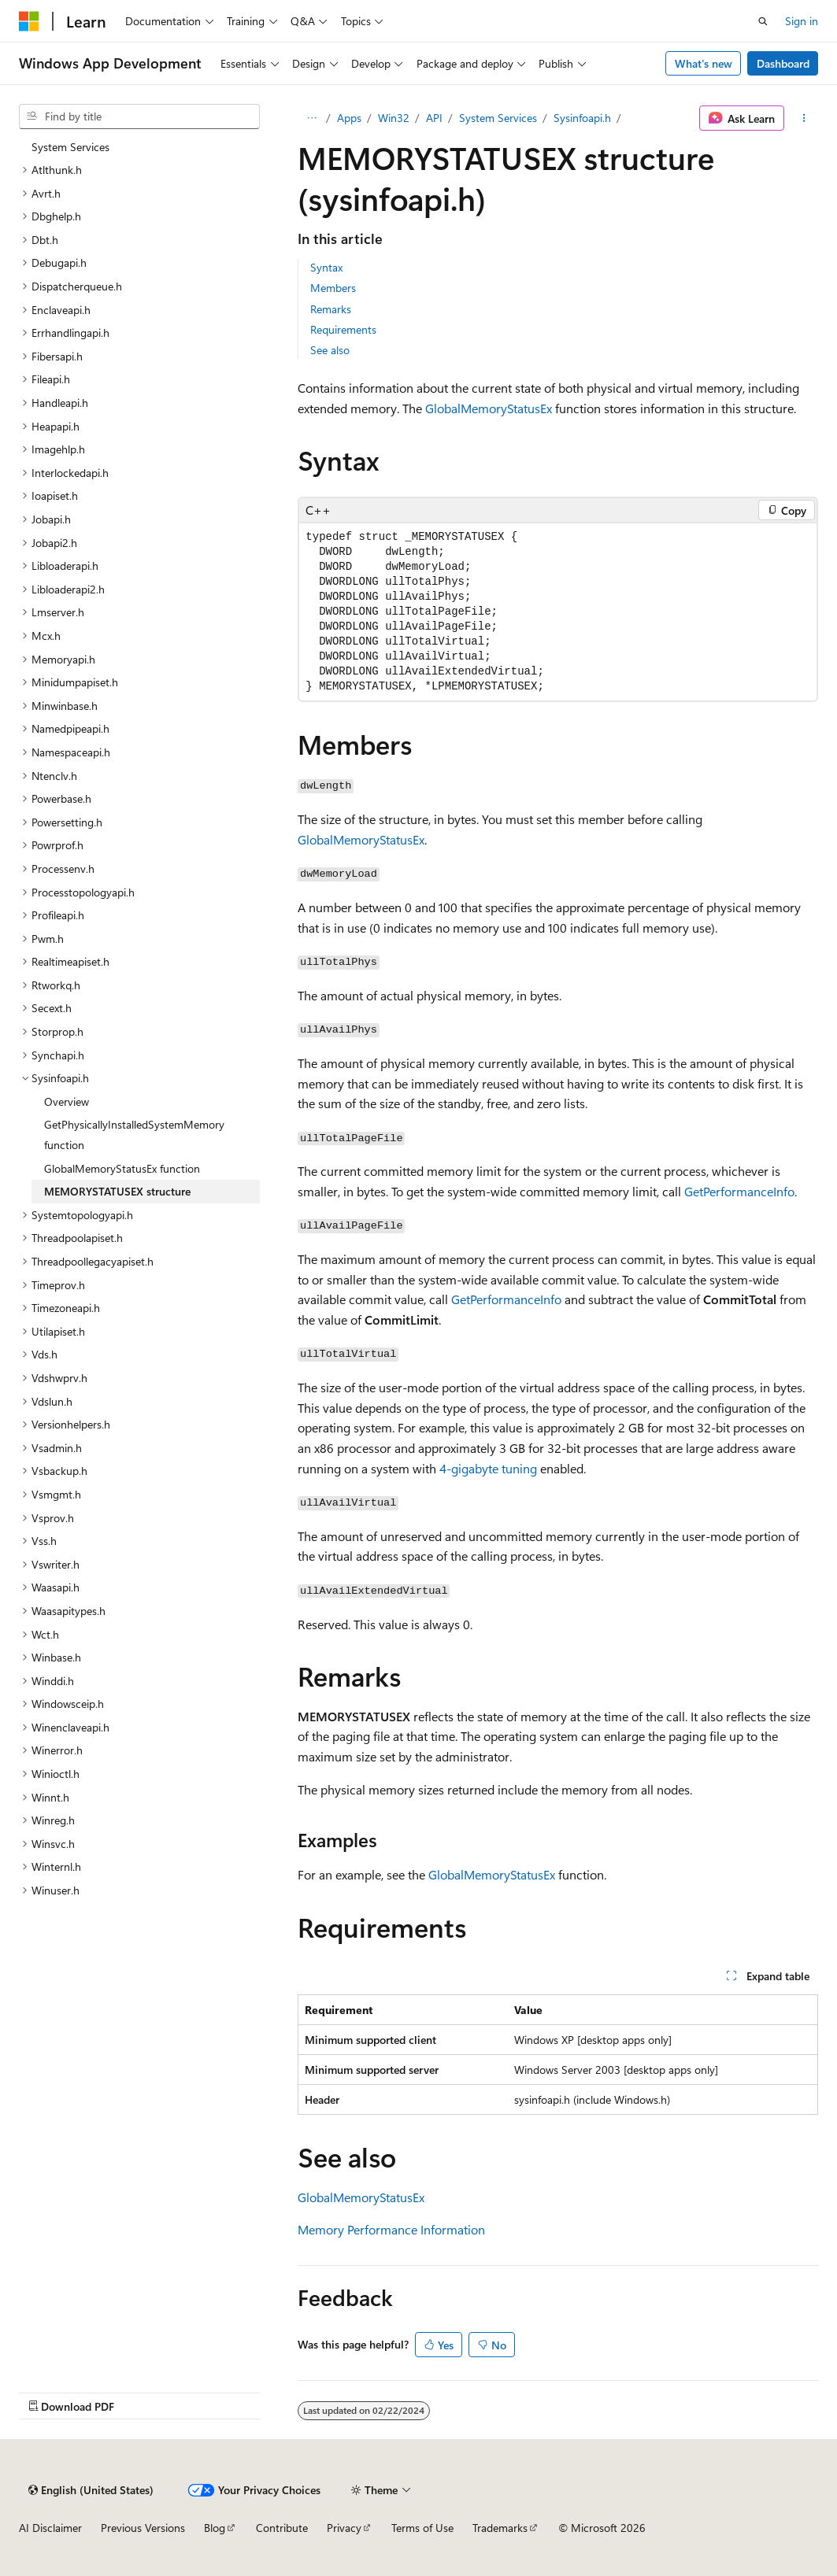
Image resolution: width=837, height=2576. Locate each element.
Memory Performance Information (391, 2229)
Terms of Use (422, 2527)
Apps (349, 117)
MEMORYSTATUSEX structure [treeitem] (117, 1191)
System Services (498, 117)
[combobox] (139, 116)
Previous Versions (143, 2527)
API (434, 117)
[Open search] (763, 21)
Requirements (343, 329)
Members (333, 287)
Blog (214, 2527)
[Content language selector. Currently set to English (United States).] (91, 2490)
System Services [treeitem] (70, 146)
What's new (703, 63)
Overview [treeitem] (66, 1101)
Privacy (344, 2527)
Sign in (801, 20)
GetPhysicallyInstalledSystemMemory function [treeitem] (134, 1134)
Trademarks (500, 2527)
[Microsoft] (29, 21)
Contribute (282, 2527)
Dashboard (783, 63)
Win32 (393, 117)
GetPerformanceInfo (739, 1191)
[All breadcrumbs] (311, 118)
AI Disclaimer (50, 2527)
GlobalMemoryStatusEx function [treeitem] (122, 1168)
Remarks (330, 308)
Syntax (326, 267)
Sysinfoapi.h (582, 117)
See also (330, 349)
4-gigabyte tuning (488, 1468)
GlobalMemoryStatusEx (488, 408)
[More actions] (804, 118)
